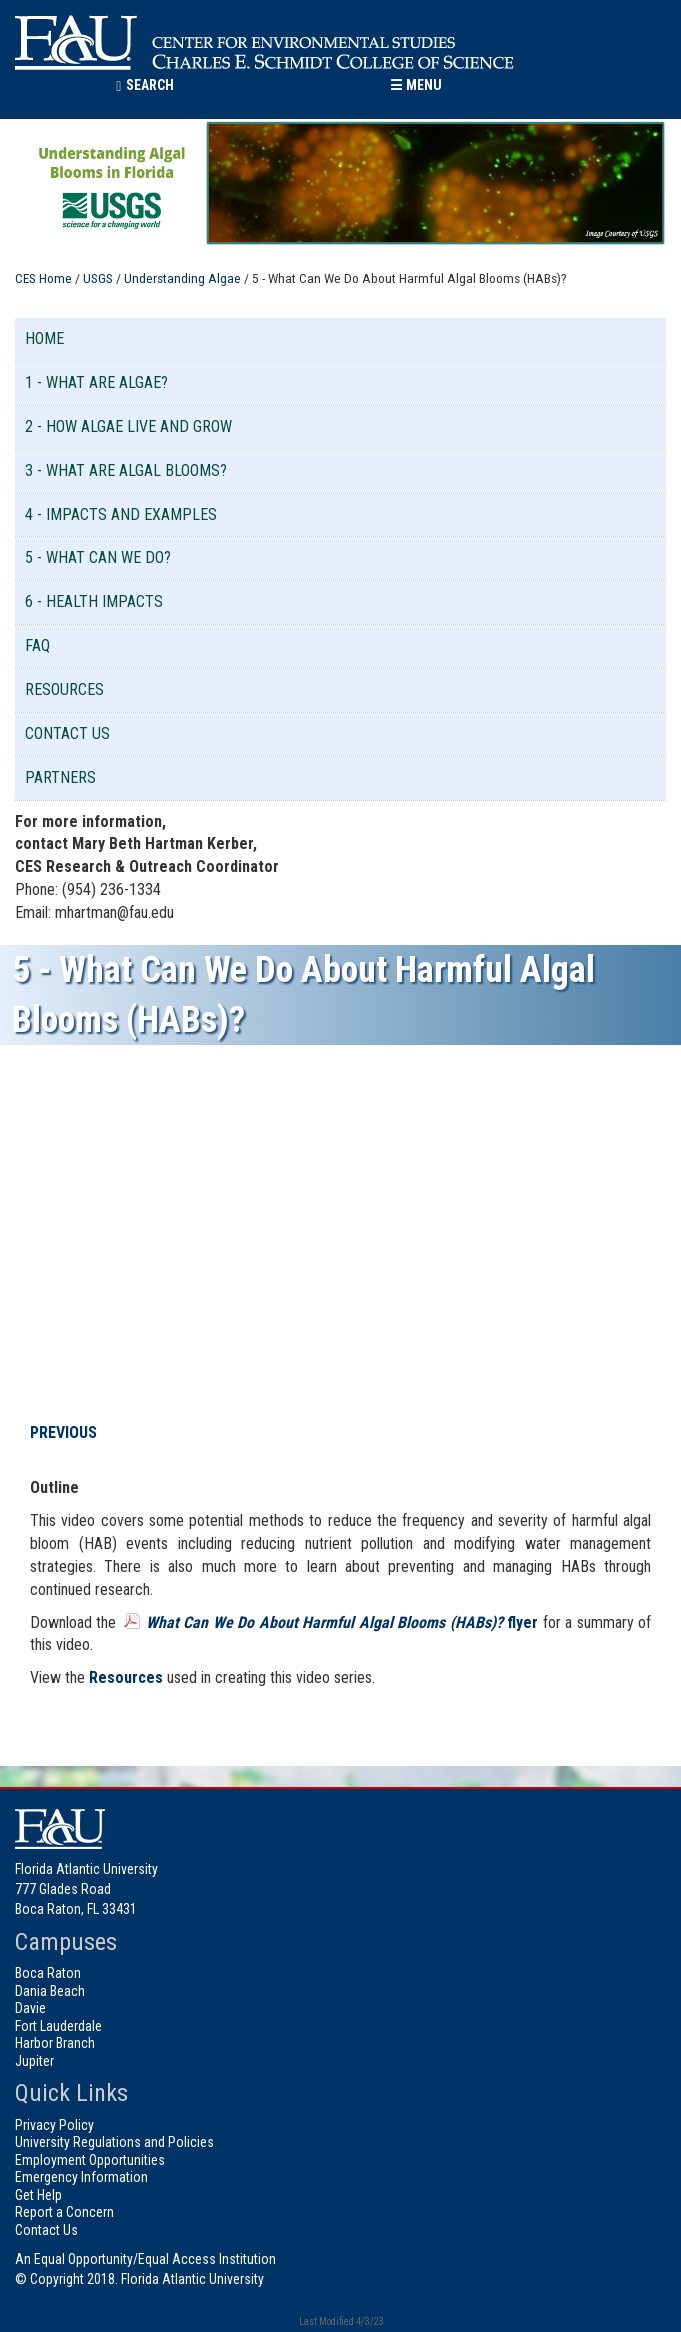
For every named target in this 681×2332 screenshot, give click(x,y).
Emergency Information (81, 2177)
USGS (98, 278)
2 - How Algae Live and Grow (128, 426)
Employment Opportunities (90, 2160)
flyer (342, 1622)
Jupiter (34, 2061)
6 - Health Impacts (94, 601)
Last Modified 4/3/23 (340, 2321)
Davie (30, 2008)
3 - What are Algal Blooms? (126, 470)
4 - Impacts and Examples (121, 514)
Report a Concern (64, 2212)
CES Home (43, 278)
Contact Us (67, 733)
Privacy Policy (54, 2125)
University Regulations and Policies (114, 2142)
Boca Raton (48, 1973)
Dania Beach (50, 1991)
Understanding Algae (182, 278)
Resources (64, 689)
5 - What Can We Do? (98, 557)
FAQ (37, 645)
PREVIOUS (63, 1432)
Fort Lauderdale (58, 2026)
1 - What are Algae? (96, 382)
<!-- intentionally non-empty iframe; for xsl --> (350, 1235)
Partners (60, 777)
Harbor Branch (55, 2043)
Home (44, 338)
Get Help (38, 2195)
